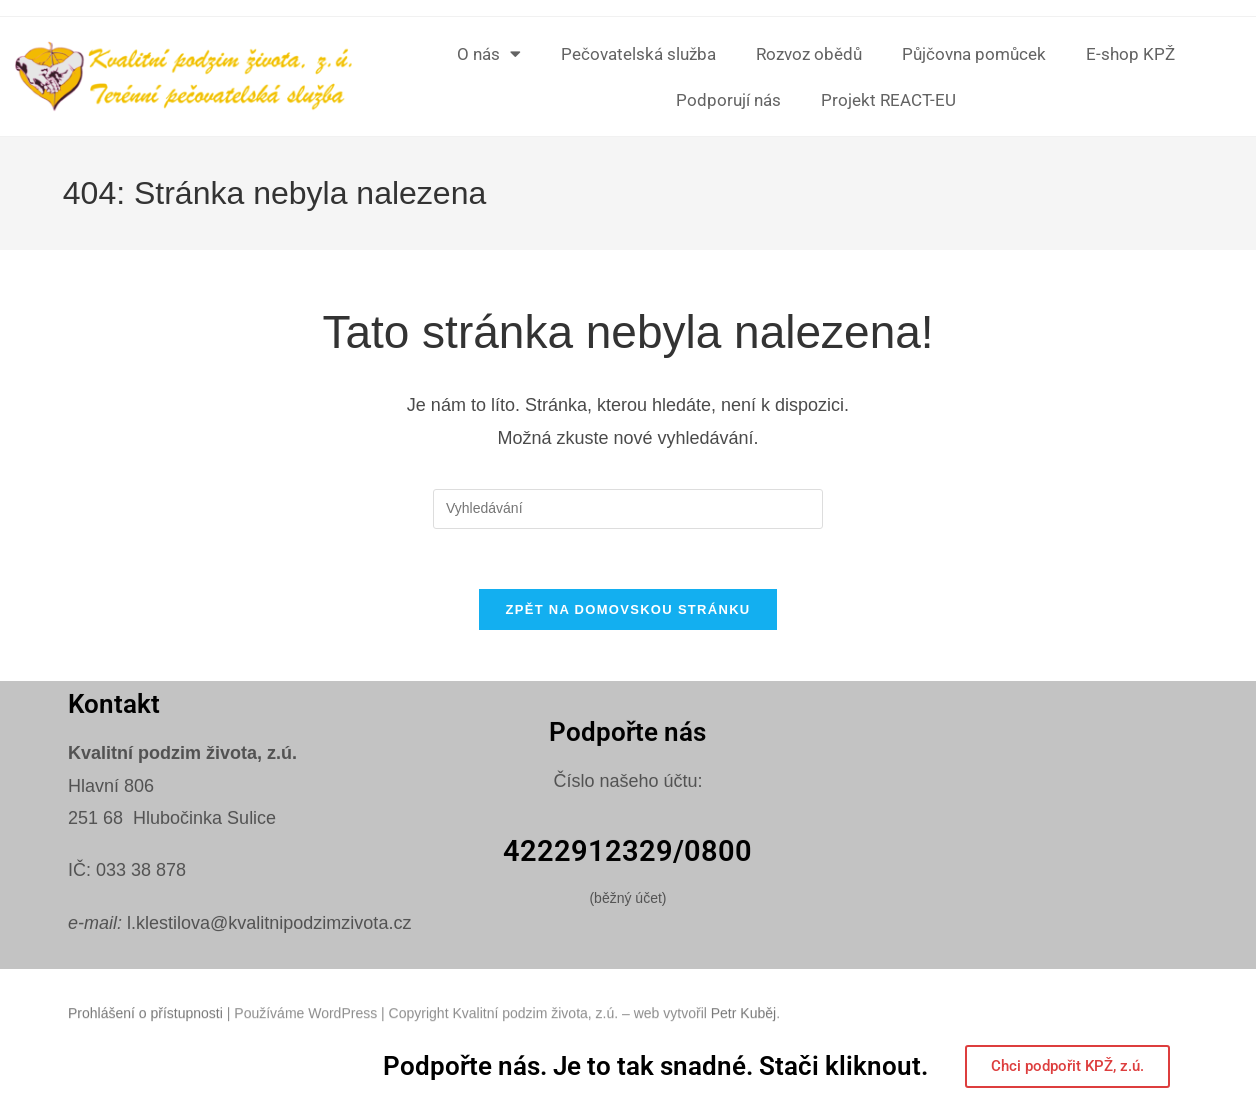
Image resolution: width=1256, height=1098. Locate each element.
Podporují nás (728, 100)
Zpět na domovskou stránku (627, 610)
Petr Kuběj (743, 1030)
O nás (489, 53)
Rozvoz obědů (809, 54)
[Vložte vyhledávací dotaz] (628, 509)
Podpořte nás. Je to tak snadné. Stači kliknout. (655, 1067)
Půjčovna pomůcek (974, 54)
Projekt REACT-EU (888, 100)
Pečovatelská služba (638, 54)
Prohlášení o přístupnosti (145, 1030)
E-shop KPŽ (1130, 54)
